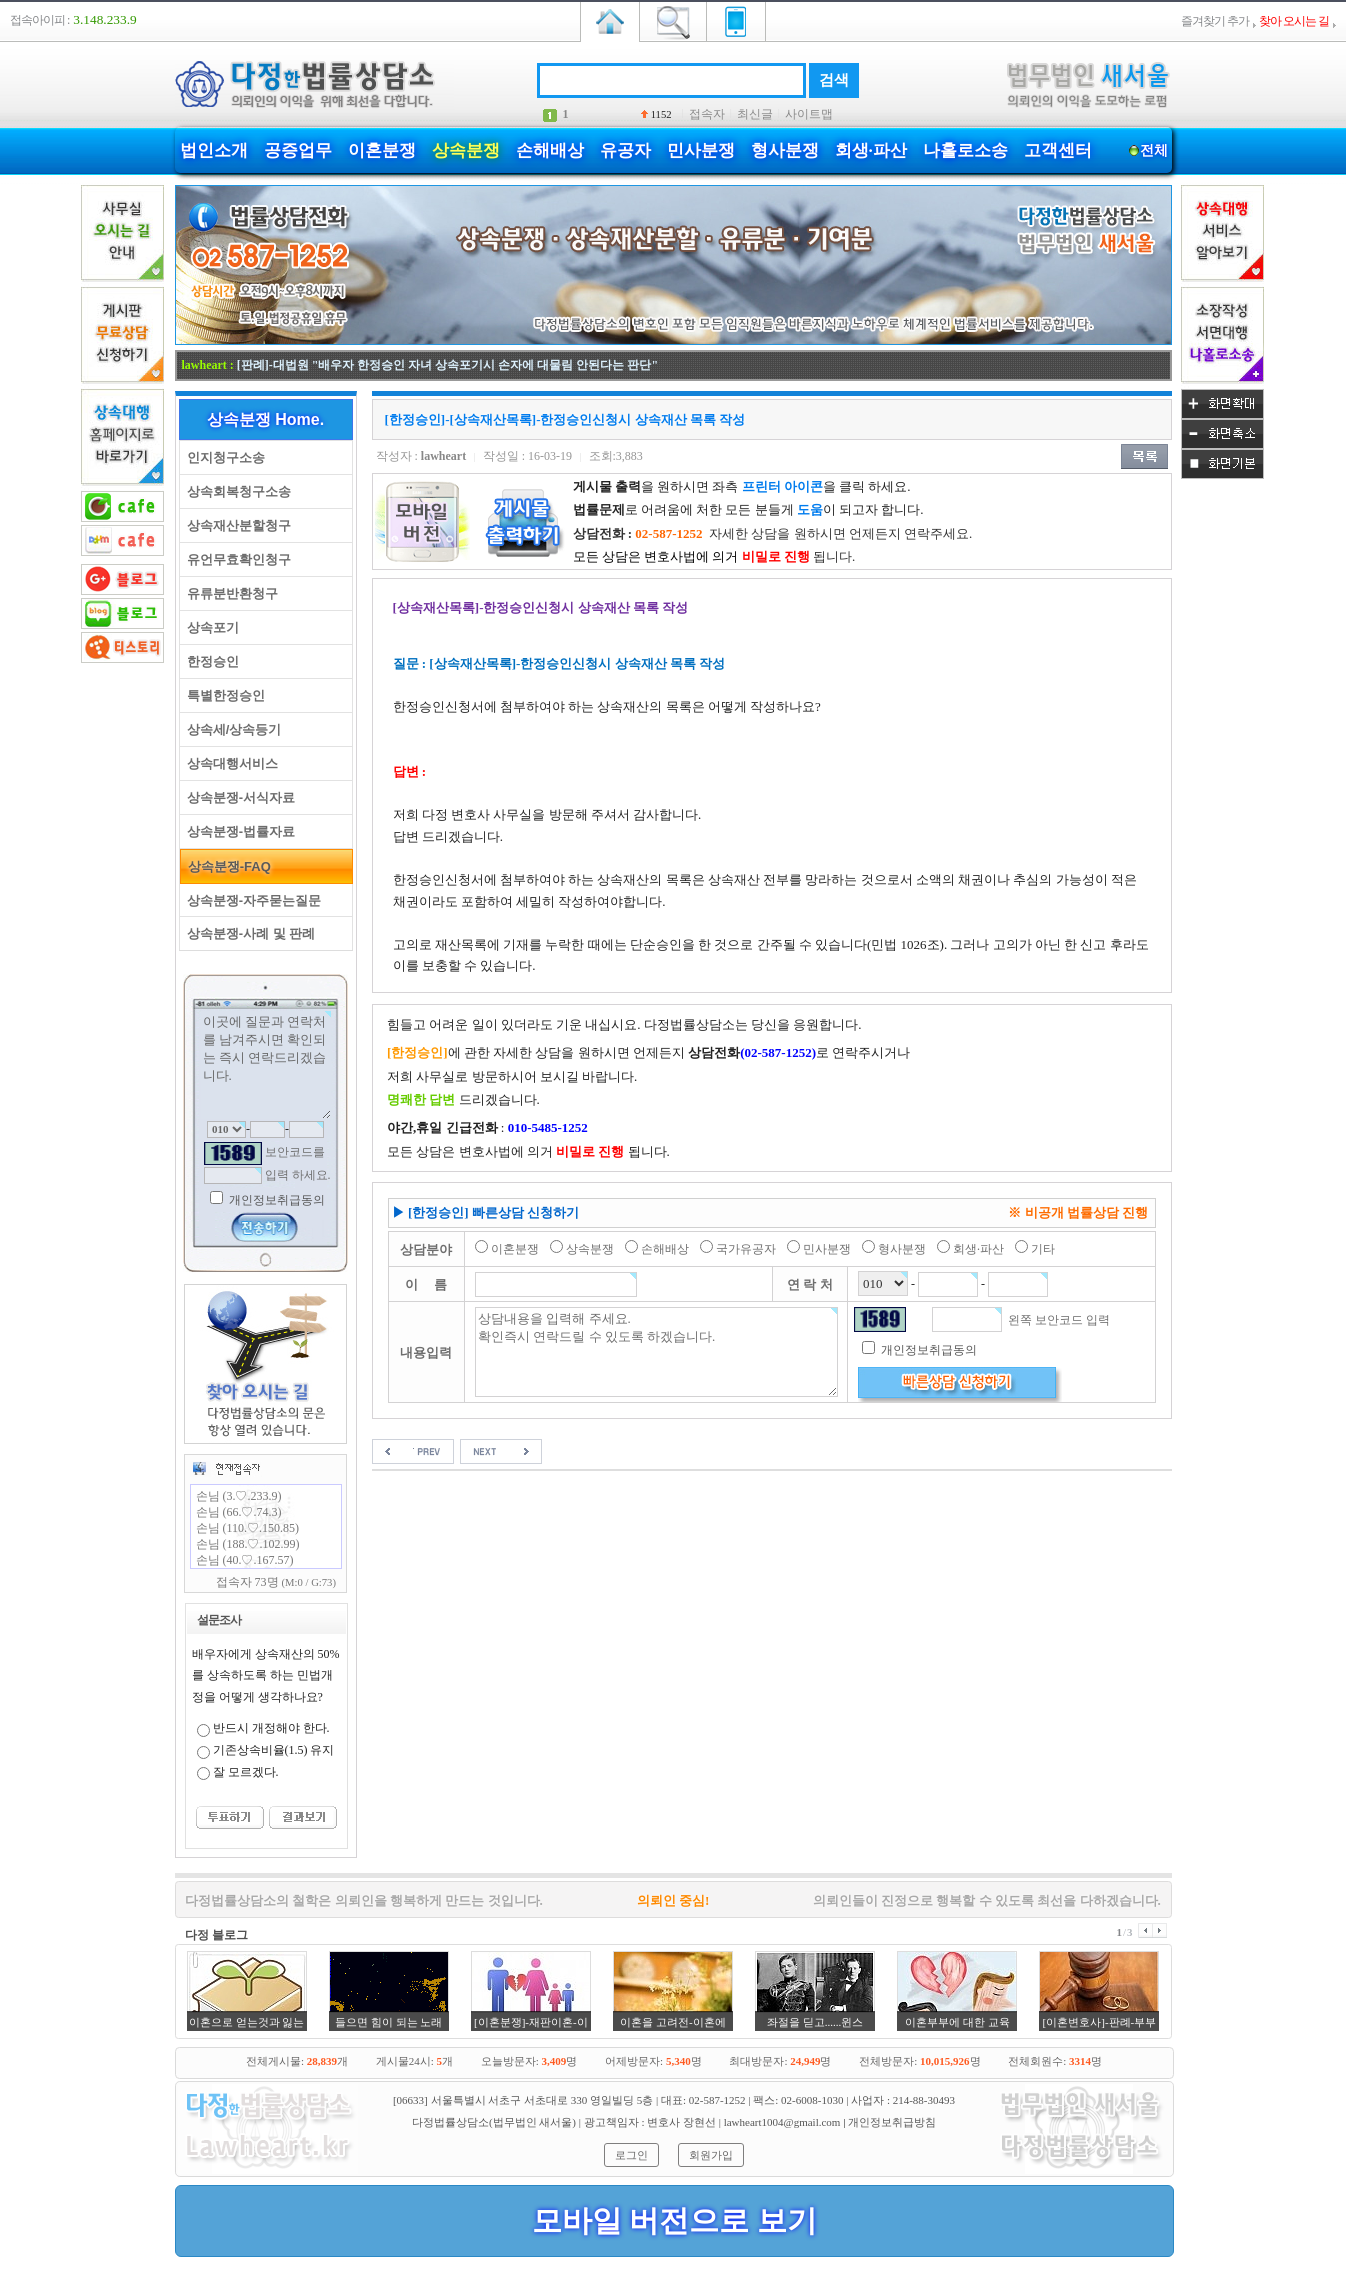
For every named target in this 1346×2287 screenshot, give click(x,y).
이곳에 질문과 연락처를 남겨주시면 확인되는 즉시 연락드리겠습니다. (266, 1065)
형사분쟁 (785, 150)
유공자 (625, 150)
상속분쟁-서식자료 (238, 797)
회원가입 (711, 2155)
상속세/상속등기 (231, 729)
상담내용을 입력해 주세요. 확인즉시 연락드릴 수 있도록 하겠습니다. (656, 1352)
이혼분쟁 (382, 150)
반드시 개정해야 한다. (271, 1728)
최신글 (755, 114)
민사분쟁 (701, 150)
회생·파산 (871, 150)
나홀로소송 (965, 150)
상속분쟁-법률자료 (238, 831)
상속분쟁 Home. (265, 419)
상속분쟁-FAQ (226, 866)
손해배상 (550, 150)
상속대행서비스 (229, 763)
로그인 (631, 2155)
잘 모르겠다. (246, 1772)
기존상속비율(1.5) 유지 (274, 1750)
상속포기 (209, 627)
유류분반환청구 (229, 593)
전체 (1154, 150)
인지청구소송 (222, 457)
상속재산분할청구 (235, 525)
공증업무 (298, 150)
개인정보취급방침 (892, 2122)
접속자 (707, 114)
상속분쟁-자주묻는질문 (251, 900)
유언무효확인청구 (235, 559)
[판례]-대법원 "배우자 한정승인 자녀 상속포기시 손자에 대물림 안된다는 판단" (447, 365)
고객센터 (1058, 150)
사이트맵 (809, 114)
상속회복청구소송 (235, 491)
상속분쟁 (466, 150)
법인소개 (214, 150)
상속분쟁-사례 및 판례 (248, 933)
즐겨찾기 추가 (1215, 21)
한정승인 (209, 661)
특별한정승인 (222, 695)
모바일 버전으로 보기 (674, 2220)
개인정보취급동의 (275, 1200)
